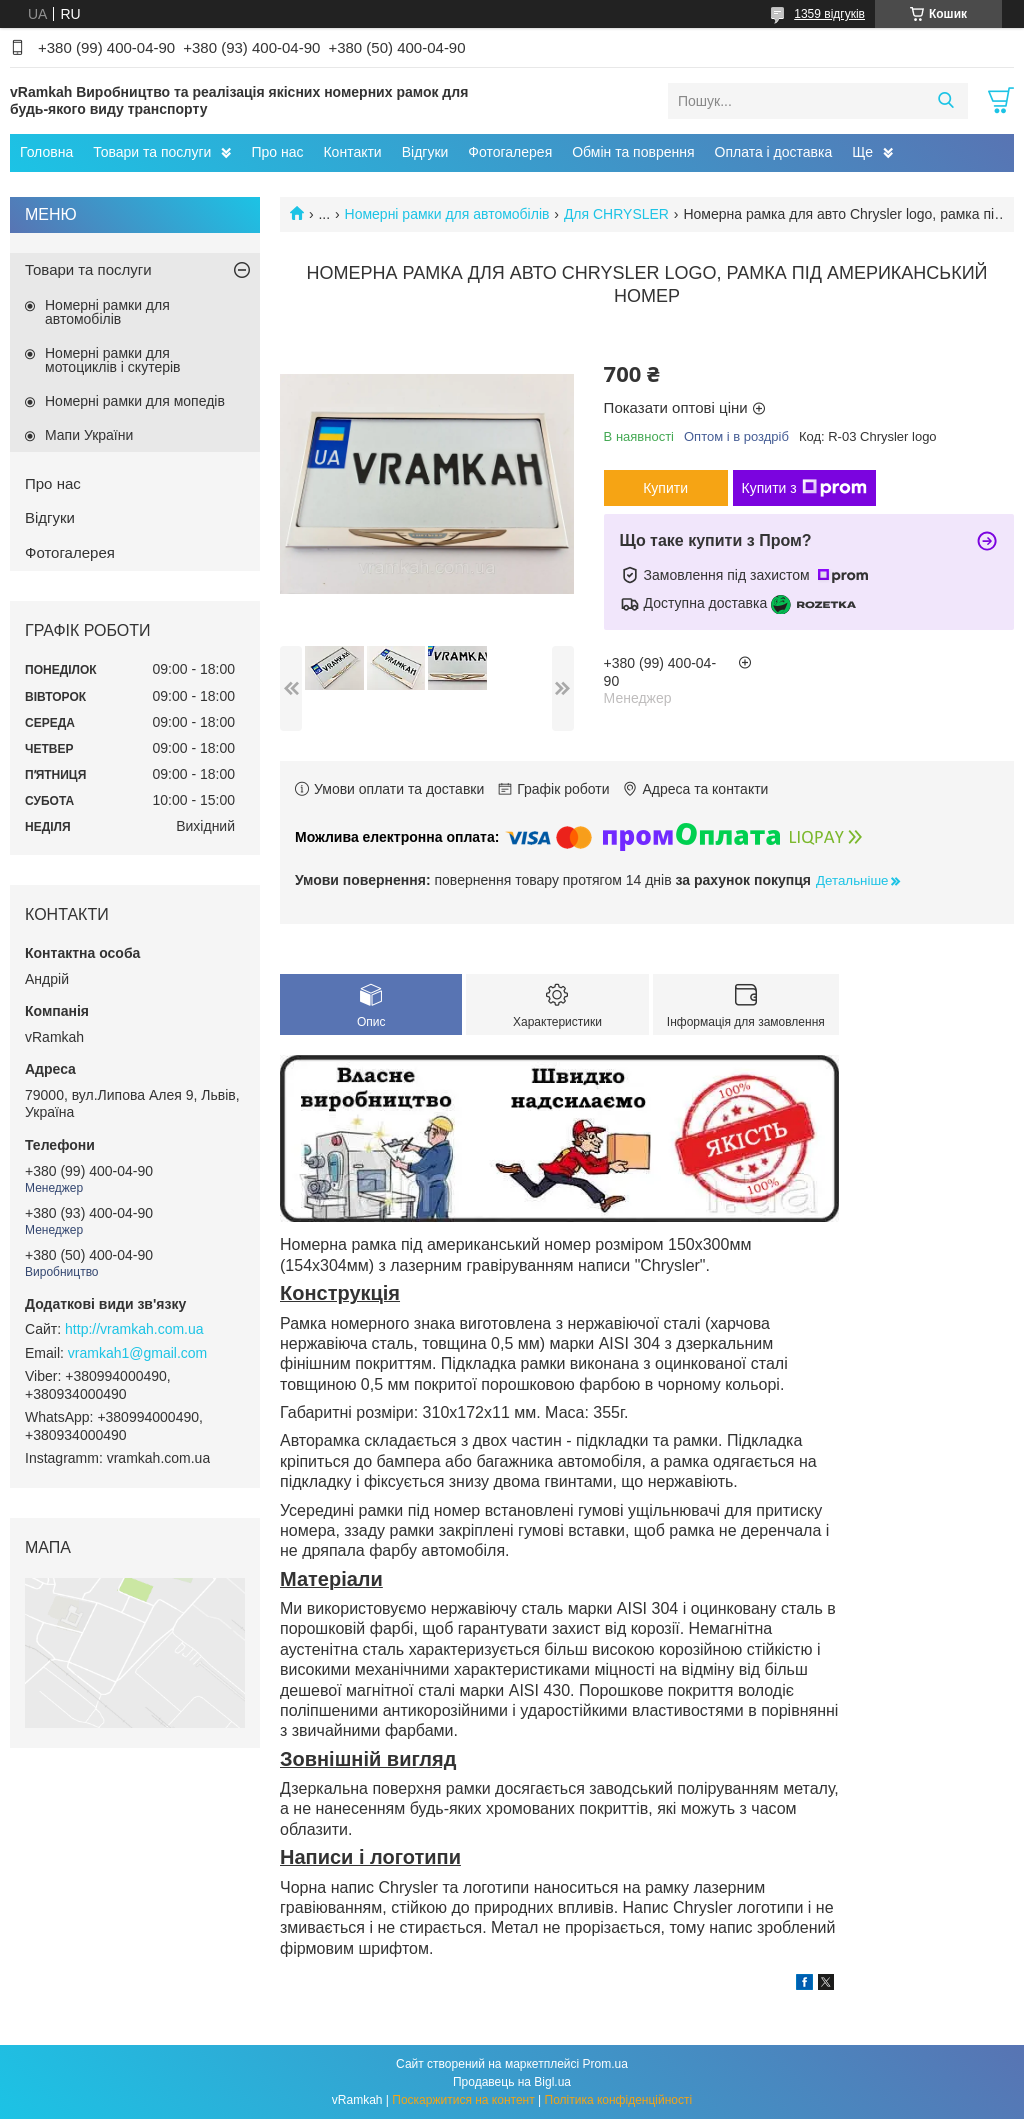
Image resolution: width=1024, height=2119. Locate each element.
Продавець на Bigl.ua (512, 2082)
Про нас (277, 152)
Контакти (352, 152)
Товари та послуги (152, 152)
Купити (665, 488)
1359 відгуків (829, 14)
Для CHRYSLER (616, 214)
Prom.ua (605, 2064)
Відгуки (425, 152)
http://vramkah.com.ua (134, 1329)
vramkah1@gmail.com (137, 1353)
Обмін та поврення (633, 152)
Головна (46, 152)
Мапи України (89, 435)
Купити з (804, 488)
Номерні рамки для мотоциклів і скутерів (113, 360)
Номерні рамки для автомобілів (447, 214)
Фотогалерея (510, 152)
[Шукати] (945, 101)
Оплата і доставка (774, 152)
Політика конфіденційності (619, 2100)
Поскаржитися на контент (463, 2100)
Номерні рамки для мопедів (135, 401)
